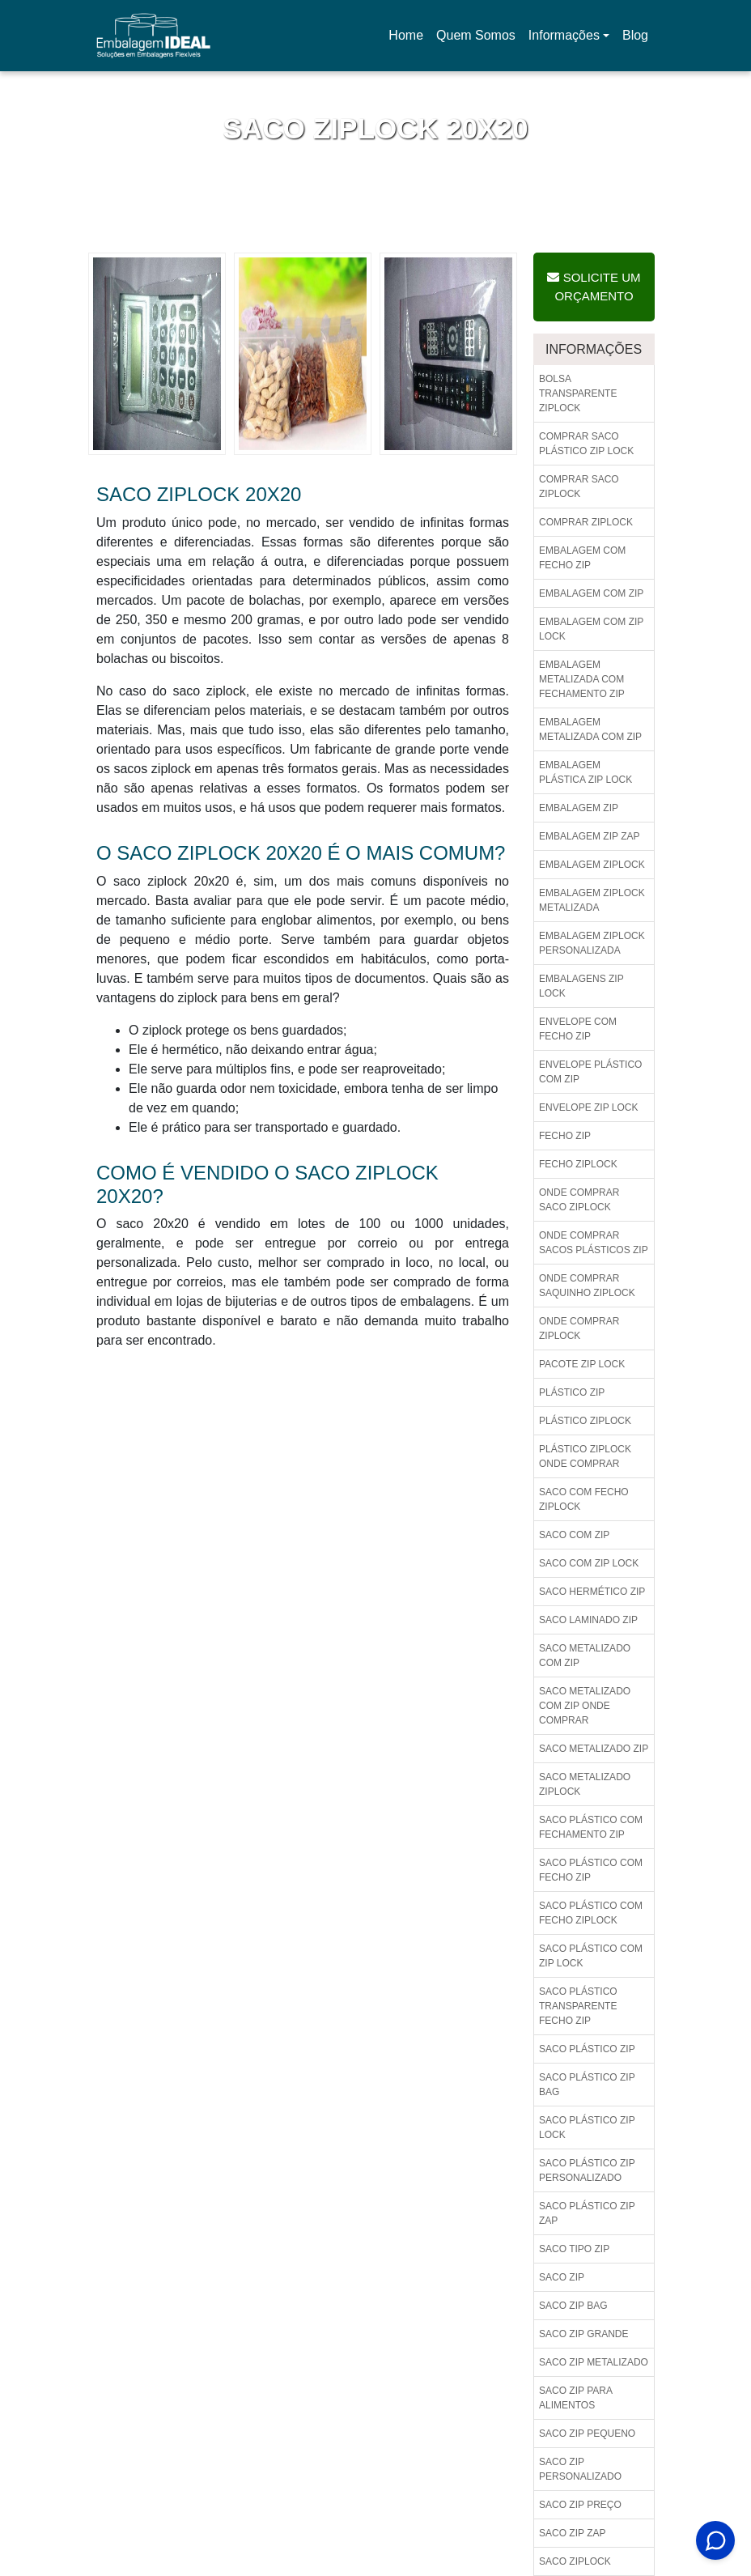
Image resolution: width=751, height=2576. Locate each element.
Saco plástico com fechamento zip (591, 1827)
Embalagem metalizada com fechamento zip (582, 679)
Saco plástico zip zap (587, 2213)
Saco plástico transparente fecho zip (578, 2006)
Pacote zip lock (582, 1364)
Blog (635, 35)
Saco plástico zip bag (587, 2085)
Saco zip (561, 2277)
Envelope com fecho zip (578, 1029)
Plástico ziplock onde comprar (585, 1456)
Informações (564, 35)
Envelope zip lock (589, 1107)
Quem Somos (476, 35)
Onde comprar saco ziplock (579, 1200)
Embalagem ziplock (592, 864)
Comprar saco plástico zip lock (586, 444)
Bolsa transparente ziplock (578, 393)
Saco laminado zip (588, 1620)
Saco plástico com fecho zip (591, 1870)
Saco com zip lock (589, 1563)
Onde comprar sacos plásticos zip (593, 1243)
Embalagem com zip (591, 593)
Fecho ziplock (578, 1164)
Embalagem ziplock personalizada (592, 943)
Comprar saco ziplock (579, 486)
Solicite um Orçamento (593, 286)
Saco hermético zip (592, 1591)
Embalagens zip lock (581, 986)
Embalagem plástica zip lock (585, 772)
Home (409, 40)
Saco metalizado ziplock (584, 1784)
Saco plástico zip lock (587, 2127)
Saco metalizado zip (593, 1748)
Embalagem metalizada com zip (590, 729)
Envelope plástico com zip (590, 1072)
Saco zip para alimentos (576, 2398)
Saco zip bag (573, 2305)
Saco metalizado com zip (584, 1655)
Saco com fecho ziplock (584, 1499)
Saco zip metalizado (593, 2362)
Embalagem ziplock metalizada (592, 900)
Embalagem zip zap (589, 836)
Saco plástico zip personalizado (587, 2170)
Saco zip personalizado (580, 2469)
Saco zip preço (580, 2504)
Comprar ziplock (586, 522)
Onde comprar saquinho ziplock (587, 1286)
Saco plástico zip (587, 2049)
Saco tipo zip (574, 2249)
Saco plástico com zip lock (591, 1956)
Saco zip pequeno (587, 2433)
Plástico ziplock (585, 1420)
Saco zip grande (583, 2334)
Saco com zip (574, 1535)
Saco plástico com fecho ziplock (591, 1913)
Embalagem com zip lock (591, 629)
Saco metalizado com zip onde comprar (584, 1705)
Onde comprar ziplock (579, 1328)
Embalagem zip (578, 808)
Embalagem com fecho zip (582, 558)
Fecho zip (565, 1135)
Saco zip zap (572, 2533)
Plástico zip (572, 1392)
